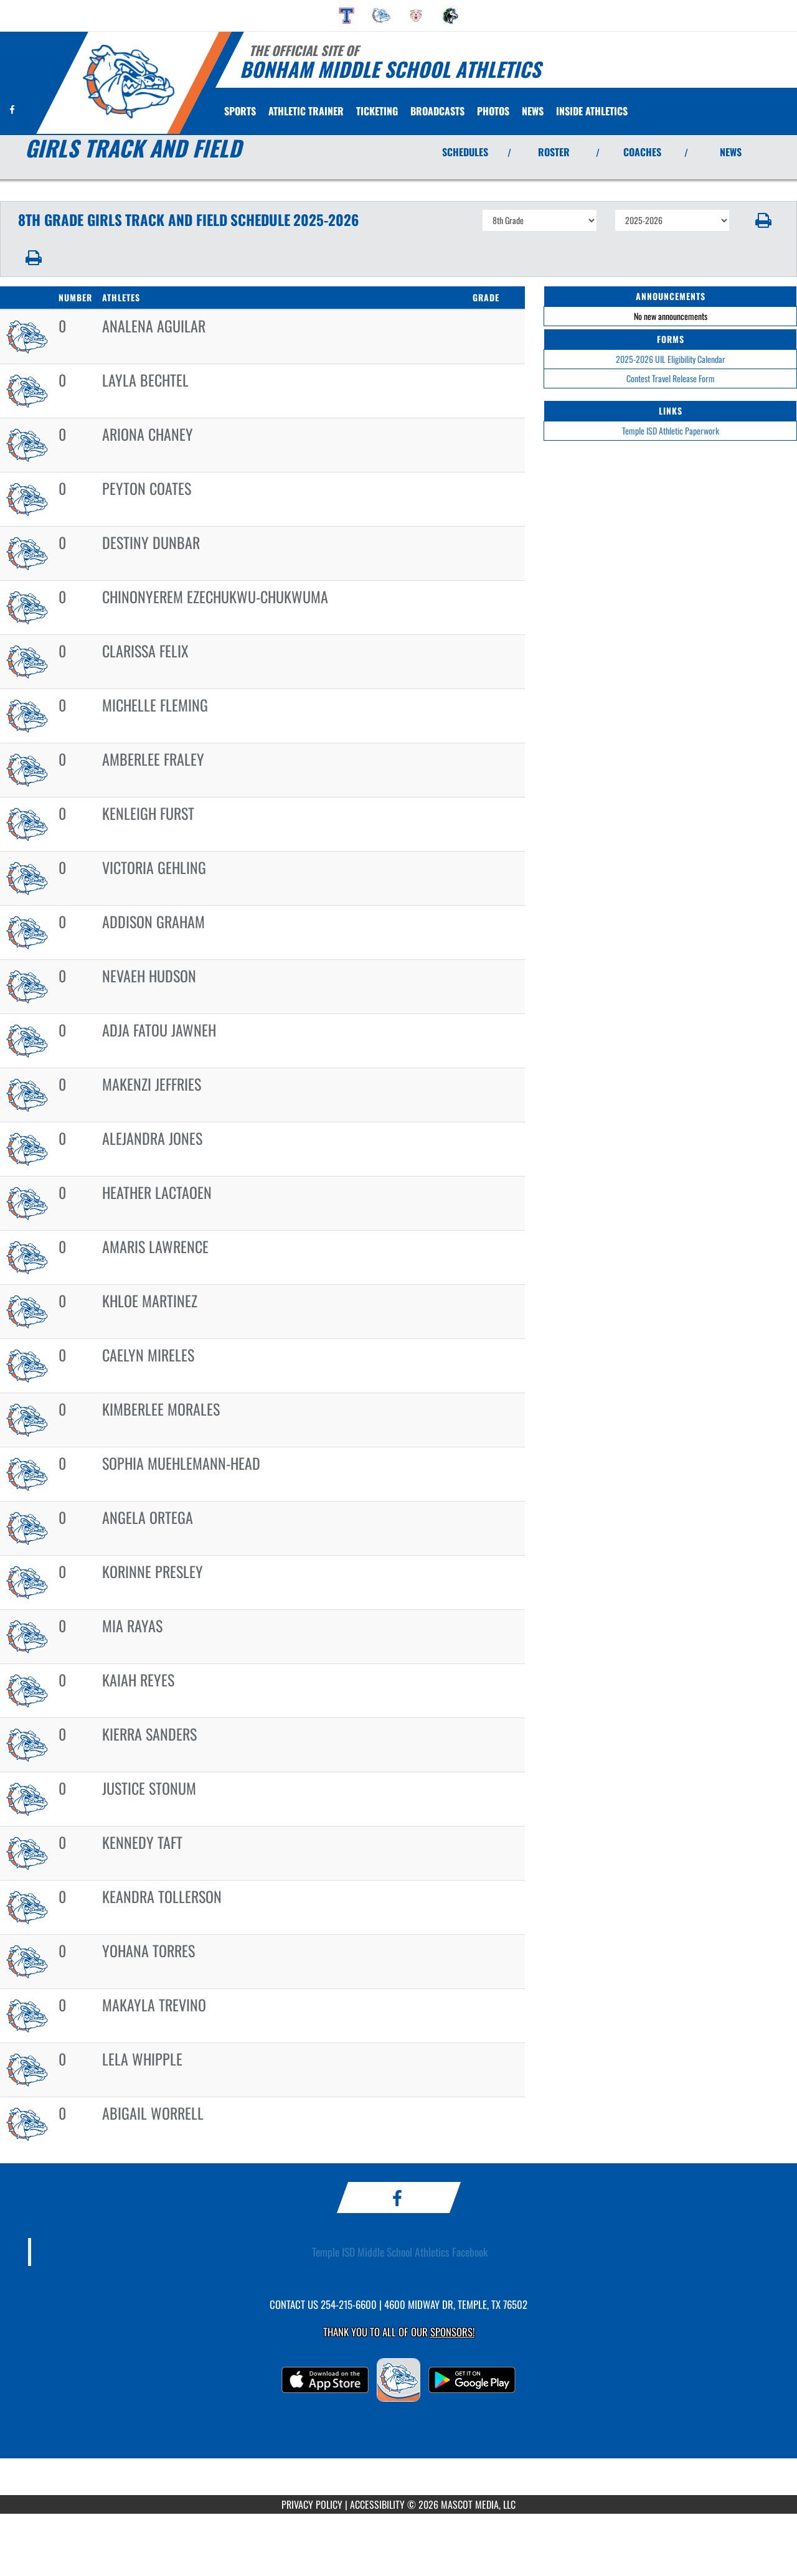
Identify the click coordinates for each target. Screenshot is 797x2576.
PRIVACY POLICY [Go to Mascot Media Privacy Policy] (311, 2504)
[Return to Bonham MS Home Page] (128, 81)
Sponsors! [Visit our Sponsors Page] (452, 2331)
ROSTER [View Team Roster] (554, 152)
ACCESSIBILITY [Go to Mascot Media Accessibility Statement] (377, 2504)
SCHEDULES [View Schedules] (465, 152)
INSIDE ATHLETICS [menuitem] (592, 110)
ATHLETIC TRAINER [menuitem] (306, 110)
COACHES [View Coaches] (642, 152)
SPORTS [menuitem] (240, 110)
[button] (764, 220)
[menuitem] (346, 15)
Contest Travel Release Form (670, 378)
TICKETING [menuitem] (377, 110)
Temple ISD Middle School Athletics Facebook (400, 2252)
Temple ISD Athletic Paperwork (670, 430)
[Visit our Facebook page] (12, 109)
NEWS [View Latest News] (731, 152)
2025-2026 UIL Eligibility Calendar (670, 358)
